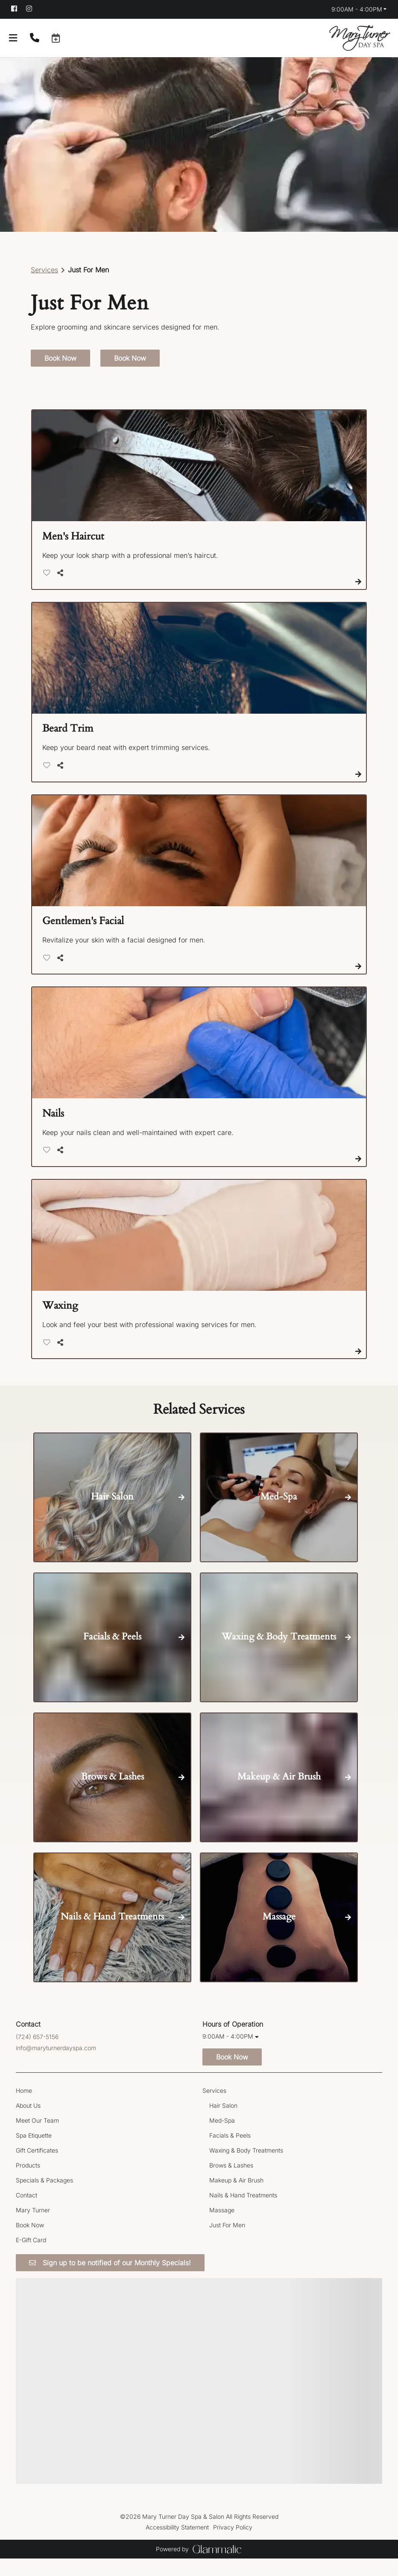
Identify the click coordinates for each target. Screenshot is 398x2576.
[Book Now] (30, 2242)
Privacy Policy (232, 2544)
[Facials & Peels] (230, 2152)
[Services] (214, 2107)
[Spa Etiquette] (34, 2152)
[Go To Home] (359, 38)
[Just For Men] (227, 2242)
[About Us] (28, 2122)
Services (44, 287)
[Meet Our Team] (37, 2137)
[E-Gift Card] (31, 2257)
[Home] (24, 2107)
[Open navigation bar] (13, 38)
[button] (55, 38)
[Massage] (221, 2227)
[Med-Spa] (222, 2137)
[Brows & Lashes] (231, 2182)
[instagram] (32, 8)
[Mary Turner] (33, 2227)
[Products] (28, 2182)
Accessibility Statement (177, 2544)
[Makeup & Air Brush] (236, 2197)
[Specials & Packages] (44, 2197)
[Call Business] (34, 38)
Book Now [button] (60, 375)
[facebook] (17, 8)
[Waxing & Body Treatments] (246, 2167)
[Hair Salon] (223, 2122)
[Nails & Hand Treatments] (243, 2212)
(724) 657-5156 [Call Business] (37, 2053)
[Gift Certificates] (37, 2167)
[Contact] (26, 2212)
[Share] (62, 590)
